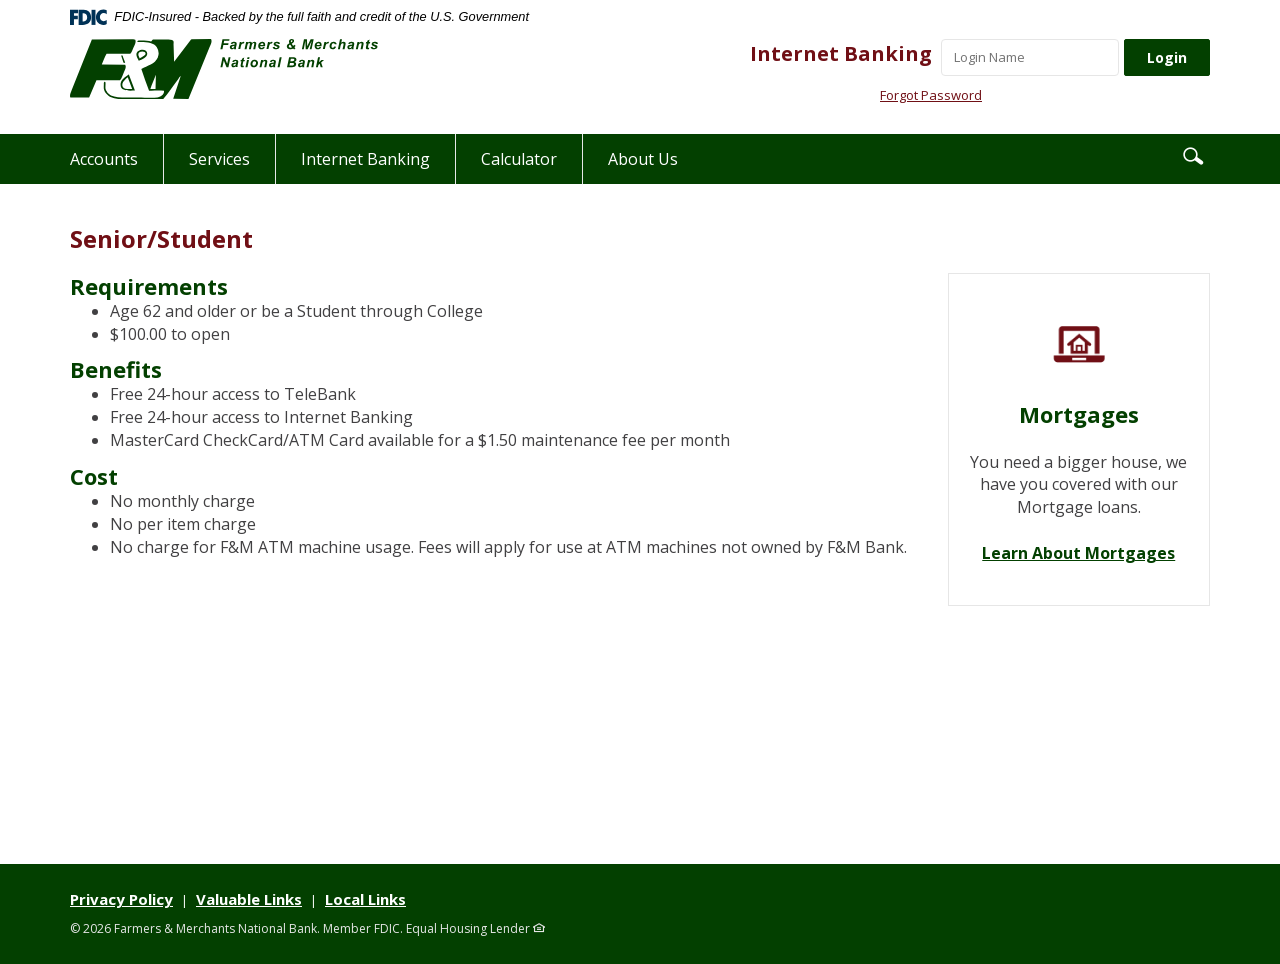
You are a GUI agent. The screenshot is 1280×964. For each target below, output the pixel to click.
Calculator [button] (519, 159)
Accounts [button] (104, 159)
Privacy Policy (121, 899)
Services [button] (219, 159)
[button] (1193, 155)
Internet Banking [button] (365, 159)
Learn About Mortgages (1078, 553)
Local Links (365, 899)
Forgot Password (931, 95)
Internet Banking (841, 53)
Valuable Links (249, 899)
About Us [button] (643, 159)
